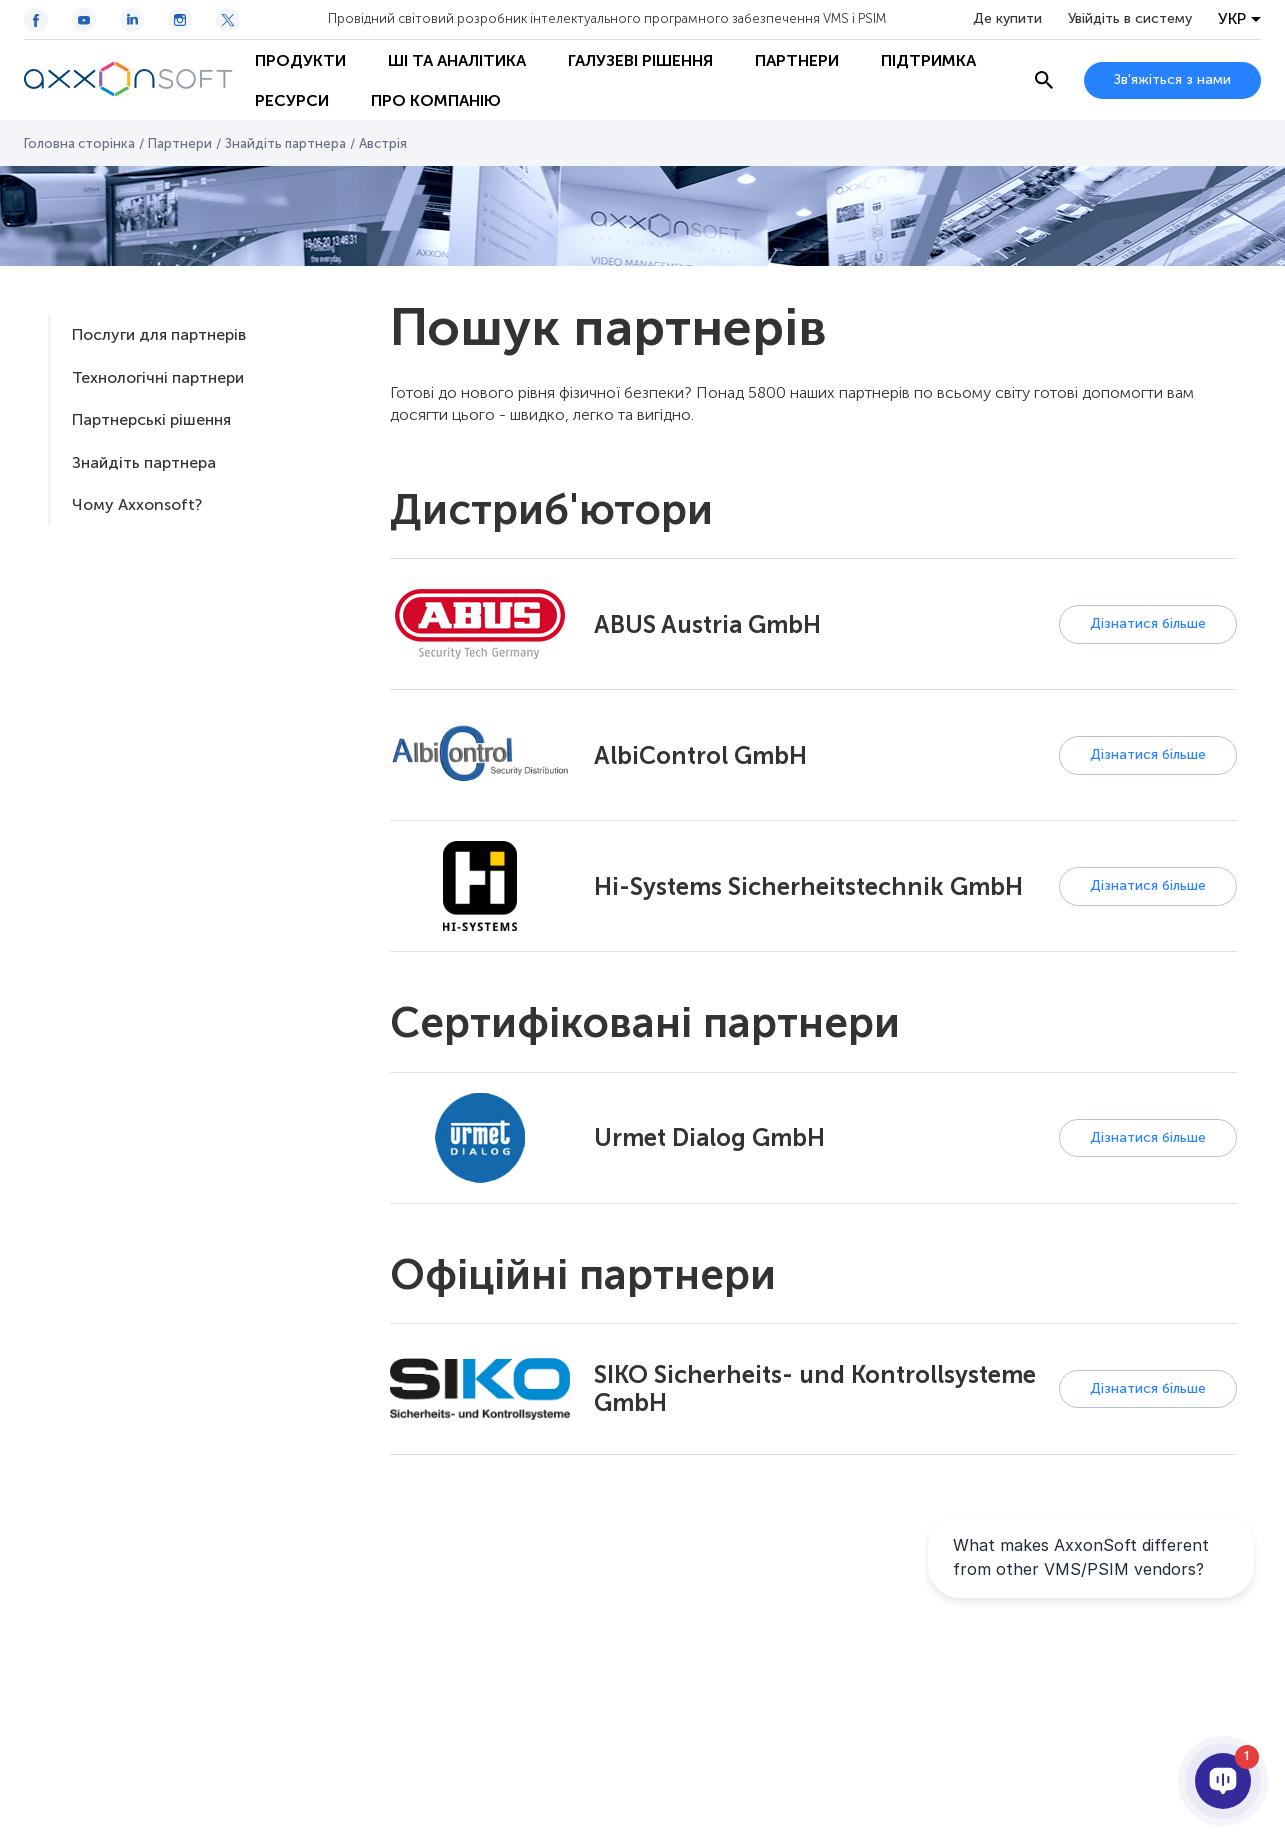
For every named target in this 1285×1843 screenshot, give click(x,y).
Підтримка (928, 60)
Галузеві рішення (640, 60)
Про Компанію (436, 100)
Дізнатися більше (1148, 623)
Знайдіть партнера (285, 143)
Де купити (1007, 19)
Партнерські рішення (151, 419)
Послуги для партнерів (159, 334)
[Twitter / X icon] (228, 20)
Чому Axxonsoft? (137, 504)
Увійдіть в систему (1130, 19)
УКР (1232, 19)
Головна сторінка (79, 143)
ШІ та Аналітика (457, 60)
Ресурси (292, 100)
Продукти (300, 60)
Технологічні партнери (158, 377)
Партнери (797, 60)
